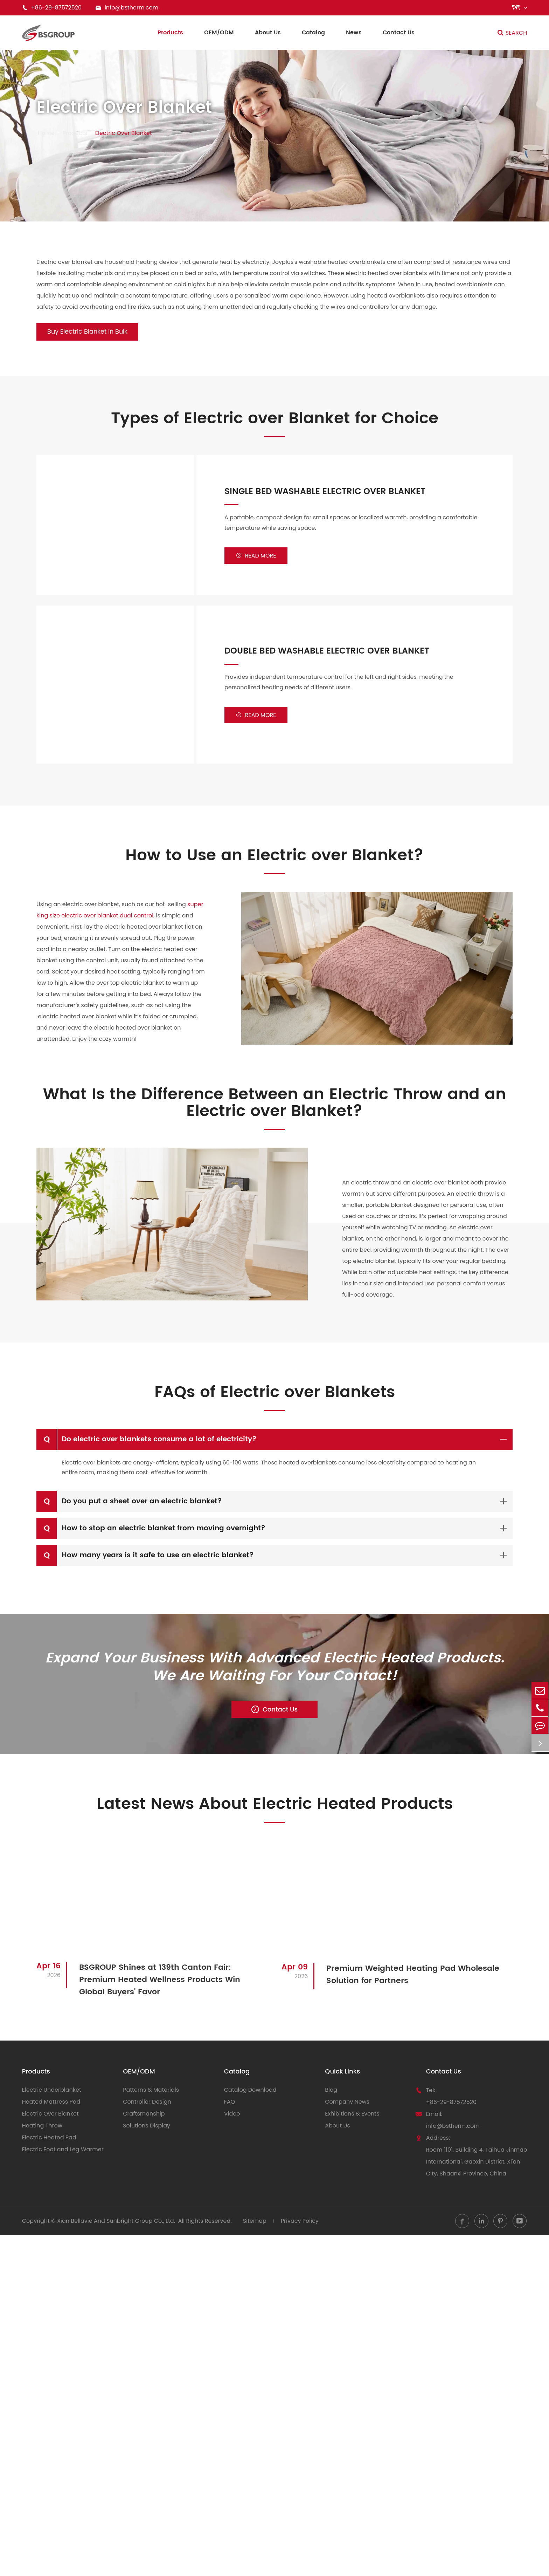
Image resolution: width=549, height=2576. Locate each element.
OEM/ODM (219, 32)
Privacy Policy (300, 2228)
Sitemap (254, 2228)
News (354, 32)
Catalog (313, 32)
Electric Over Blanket (123, 133)
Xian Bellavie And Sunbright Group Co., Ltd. (116, 2228)
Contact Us (399, 32)
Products (170, 32)
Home (46, 133)
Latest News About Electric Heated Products (274, 1810)
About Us (268, 32)
